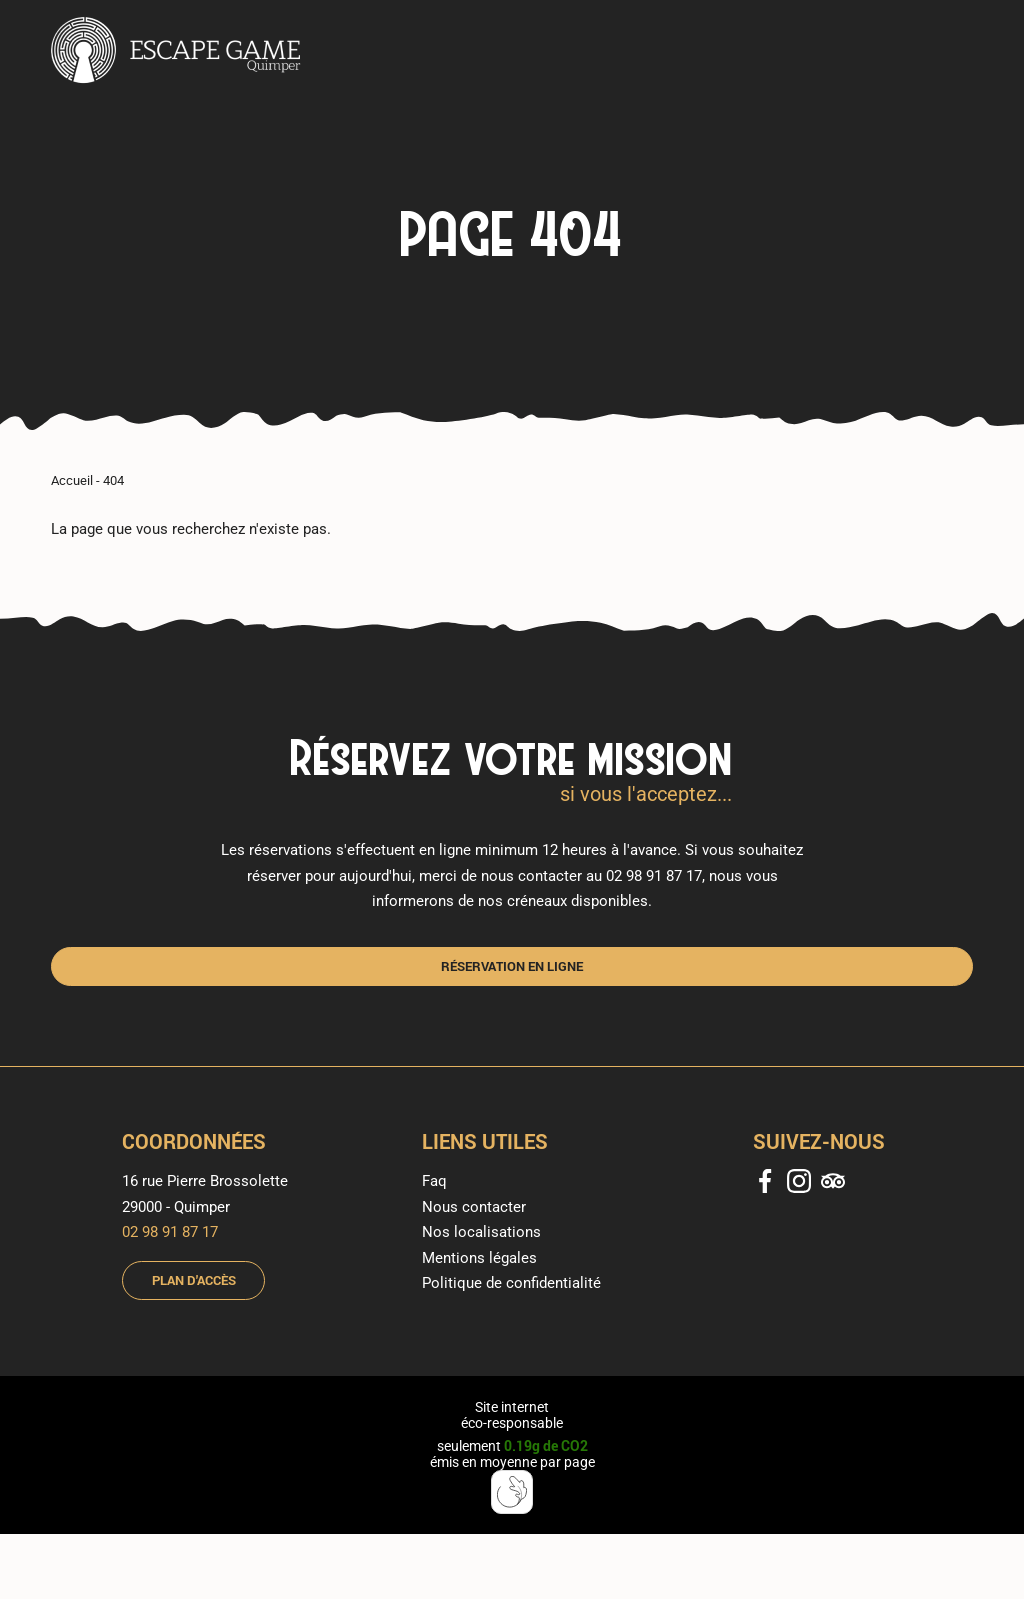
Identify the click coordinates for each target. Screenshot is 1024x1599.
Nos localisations (481, 1232)
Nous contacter (474, 1207)
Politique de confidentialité (511, 1283)
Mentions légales (479, 1258)
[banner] (176, 52)
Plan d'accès (194, 1280)
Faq (434, 1181)
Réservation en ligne (512, 966)
